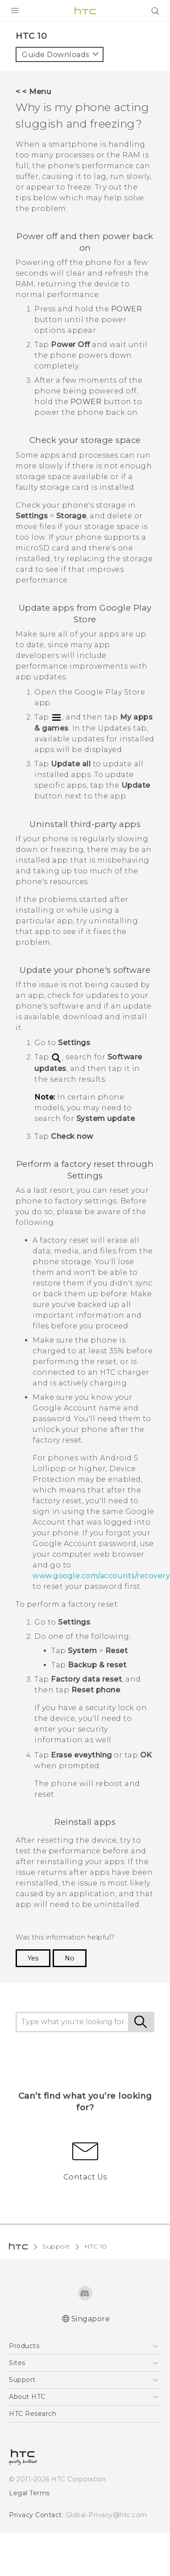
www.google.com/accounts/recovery (97, 1405)
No (67, 1765)
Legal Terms (27, 2300)
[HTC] (85, 10)
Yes (32, 1765)
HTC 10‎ (92, 2054)
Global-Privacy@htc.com (99, 2322)
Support (54, 2054)
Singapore (90, 2127)
